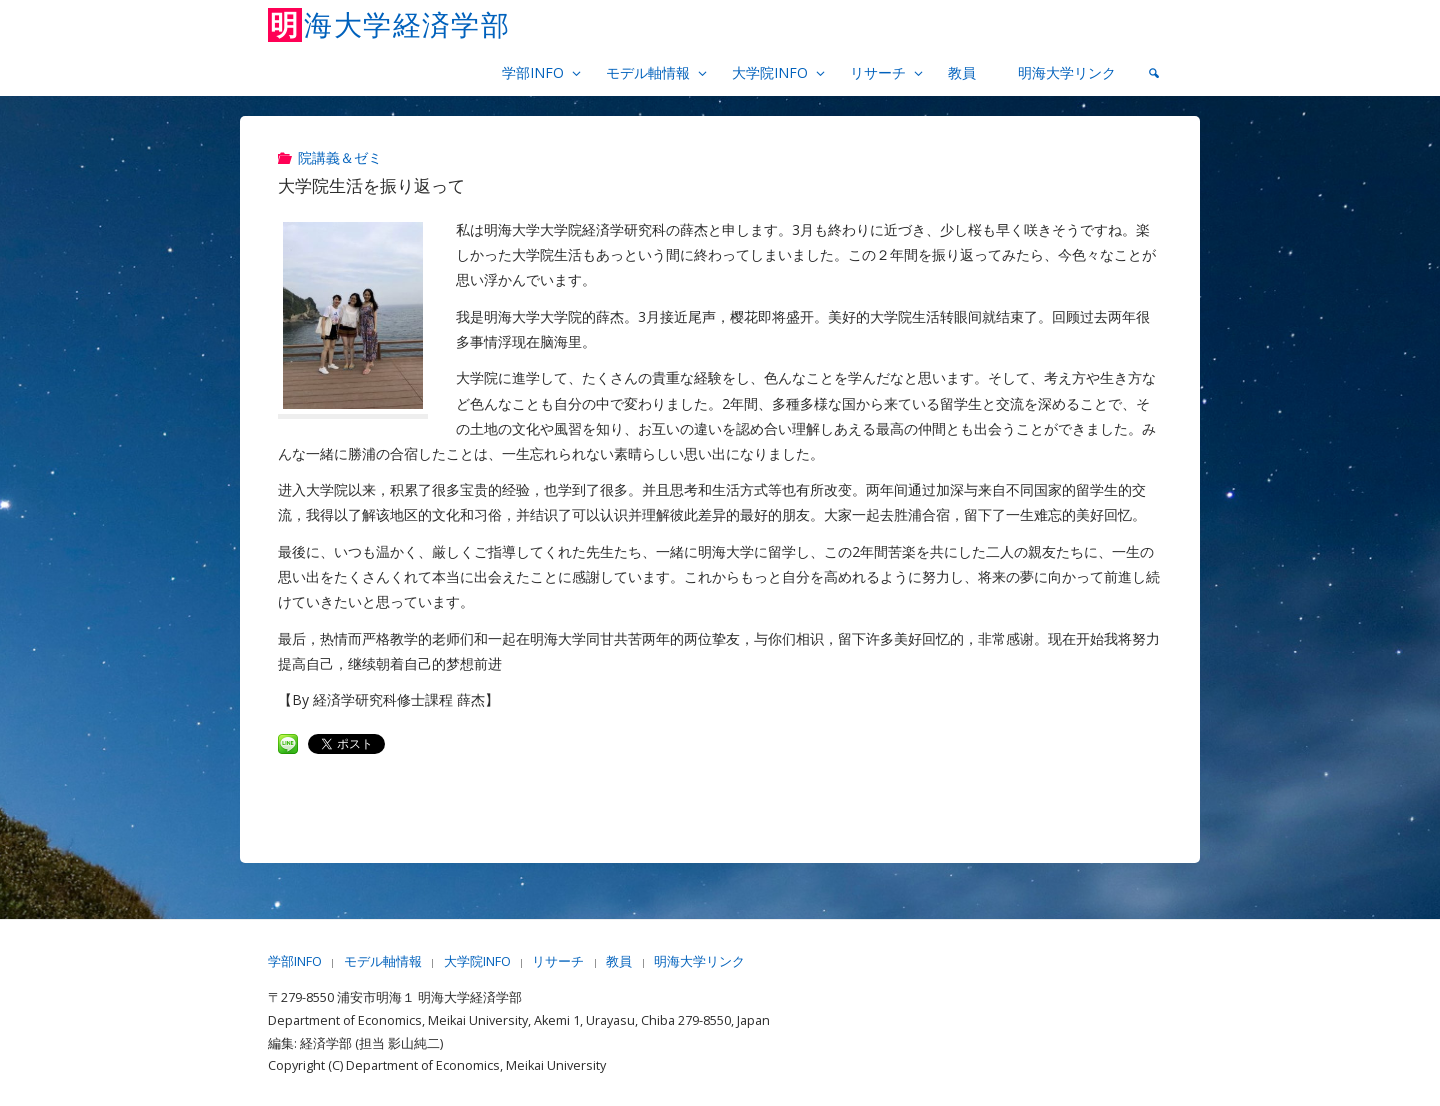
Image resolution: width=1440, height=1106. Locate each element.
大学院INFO (477, 961)
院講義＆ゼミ (340, 157)
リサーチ (558, 961)
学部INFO (295, 961)
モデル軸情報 (383, 961)
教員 (619, 961)
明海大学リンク (699, 961)
